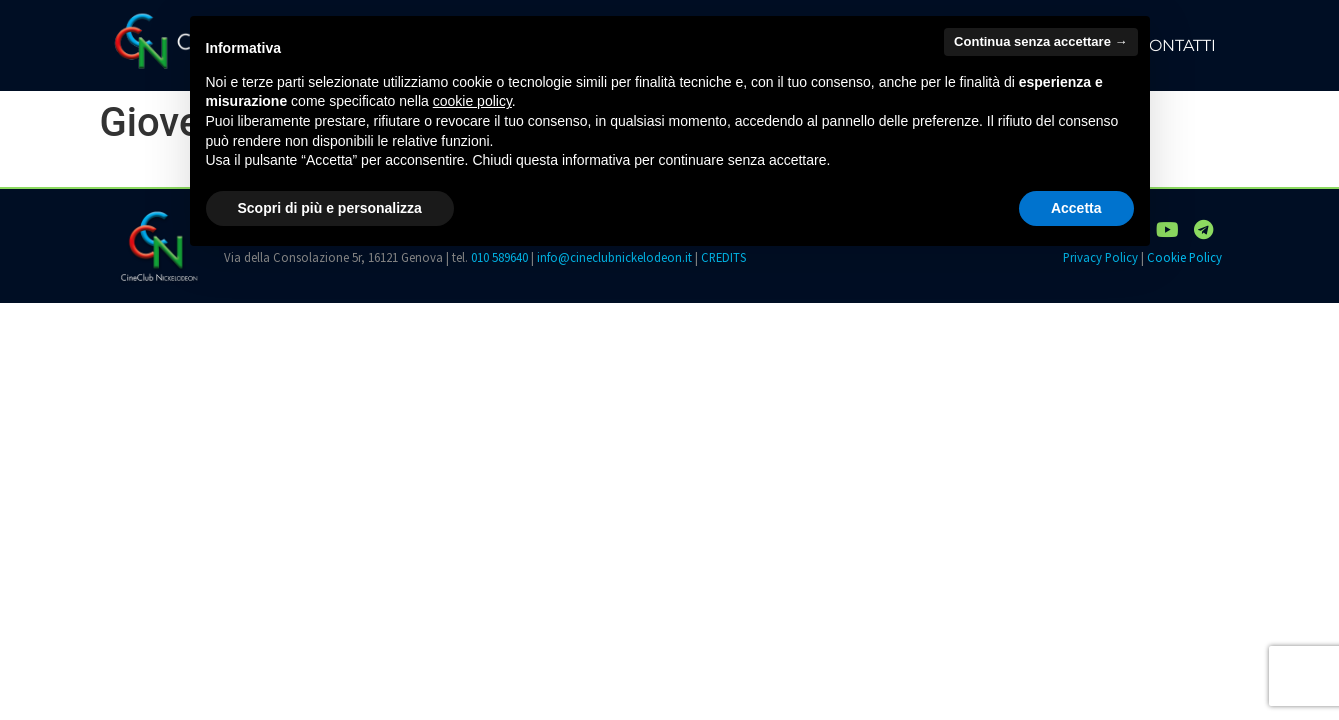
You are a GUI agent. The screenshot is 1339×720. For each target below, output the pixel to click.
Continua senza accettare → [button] (1040, 41)
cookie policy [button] (472, 101)
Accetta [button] (1076, 208)
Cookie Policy (1184, 257)
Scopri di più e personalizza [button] (330, 208)
